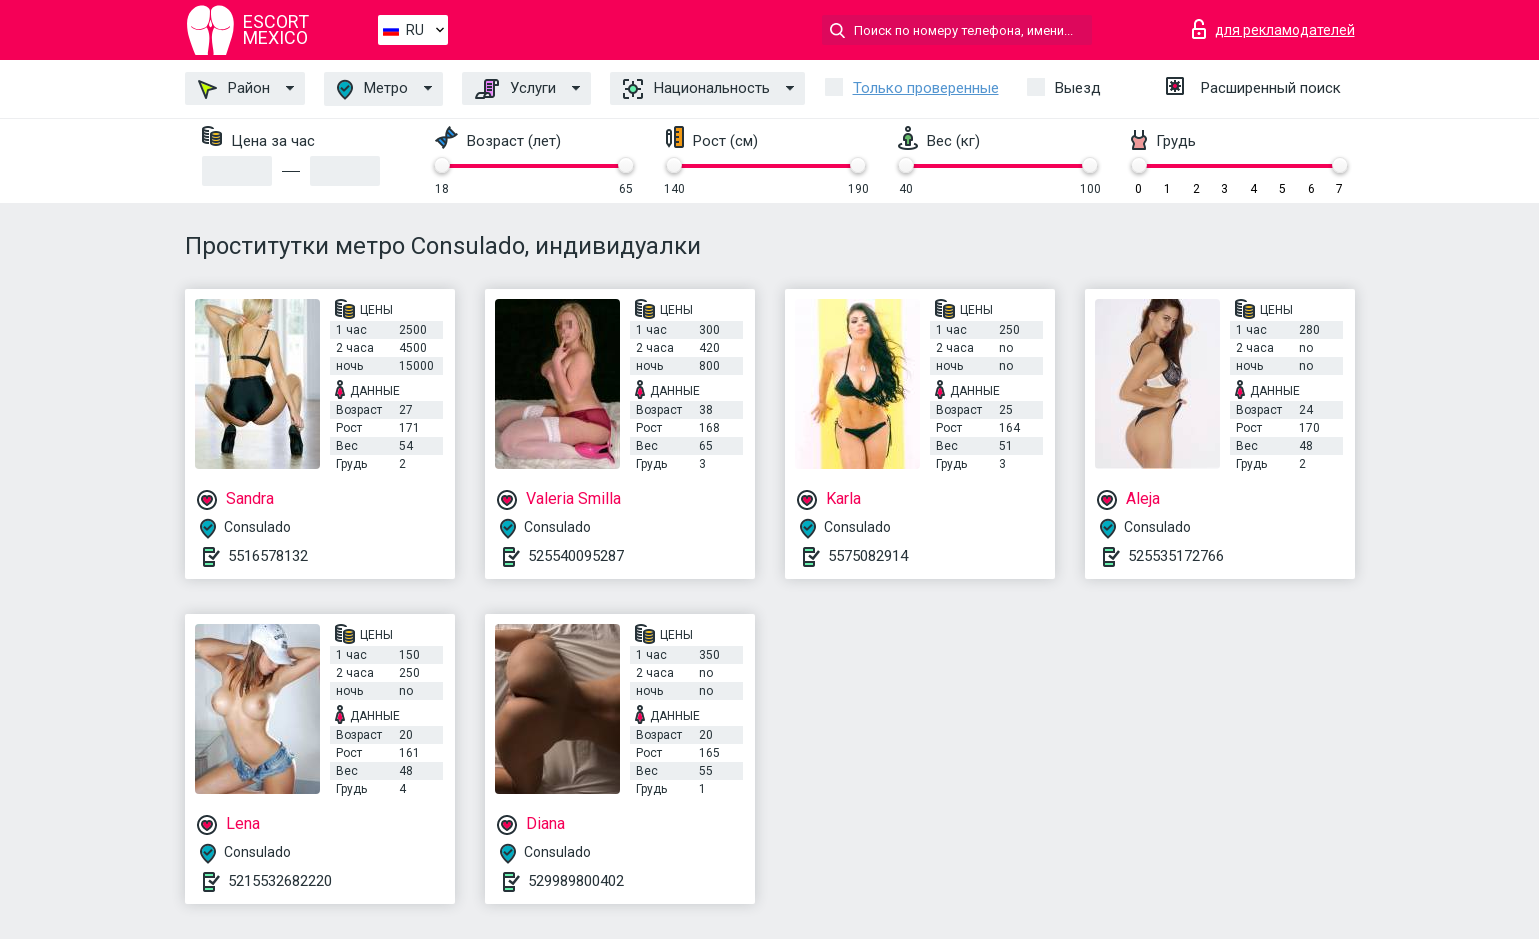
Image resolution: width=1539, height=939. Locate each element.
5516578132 (268, 556)
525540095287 (576, 556)
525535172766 (1176, 556)
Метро (372, 89)
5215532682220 (280, 881)
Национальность (696, 89)
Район (234, 89)
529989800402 (576, 881)
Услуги (515, 89)
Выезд (1078, 88)
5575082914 (868, 556)
